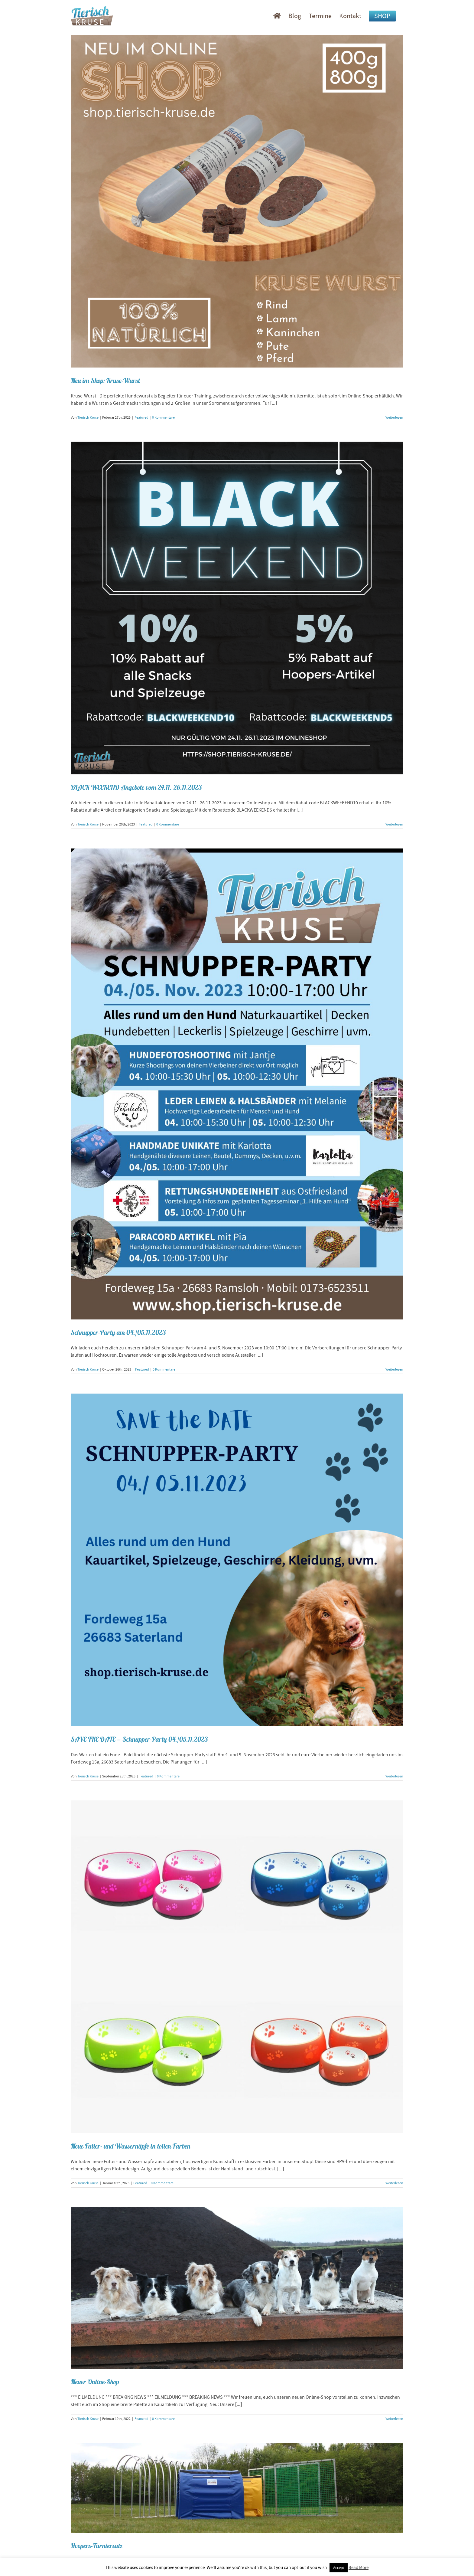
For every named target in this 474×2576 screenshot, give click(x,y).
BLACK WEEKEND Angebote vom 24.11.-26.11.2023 (136, 787)
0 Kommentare (163, 417)
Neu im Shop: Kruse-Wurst (105, 380)
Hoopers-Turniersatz (96, 2546)
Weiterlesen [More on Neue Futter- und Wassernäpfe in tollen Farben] (394, 2183)
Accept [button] (338, 2567)
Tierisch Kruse (88, 417)
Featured (141, 417)
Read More (358, 2568)
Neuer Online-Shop (95, 2382)
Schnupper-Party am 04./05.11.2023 (118, 1332)
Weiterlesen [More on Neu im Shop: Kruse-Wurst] (394, 417)
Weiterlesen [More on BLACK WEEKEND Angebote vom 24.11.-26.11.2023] (394, 824)
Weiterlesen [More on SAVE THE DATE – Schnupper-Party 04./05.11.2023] (394, 1776)
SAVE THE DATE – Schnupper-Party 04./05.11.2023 (139, 1739)
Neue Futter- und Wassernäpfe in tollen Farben (130, 2146)
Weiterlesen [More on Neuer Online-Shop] (394, 2418)
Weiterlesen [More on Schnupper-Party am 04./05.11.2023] (394, 1369)
